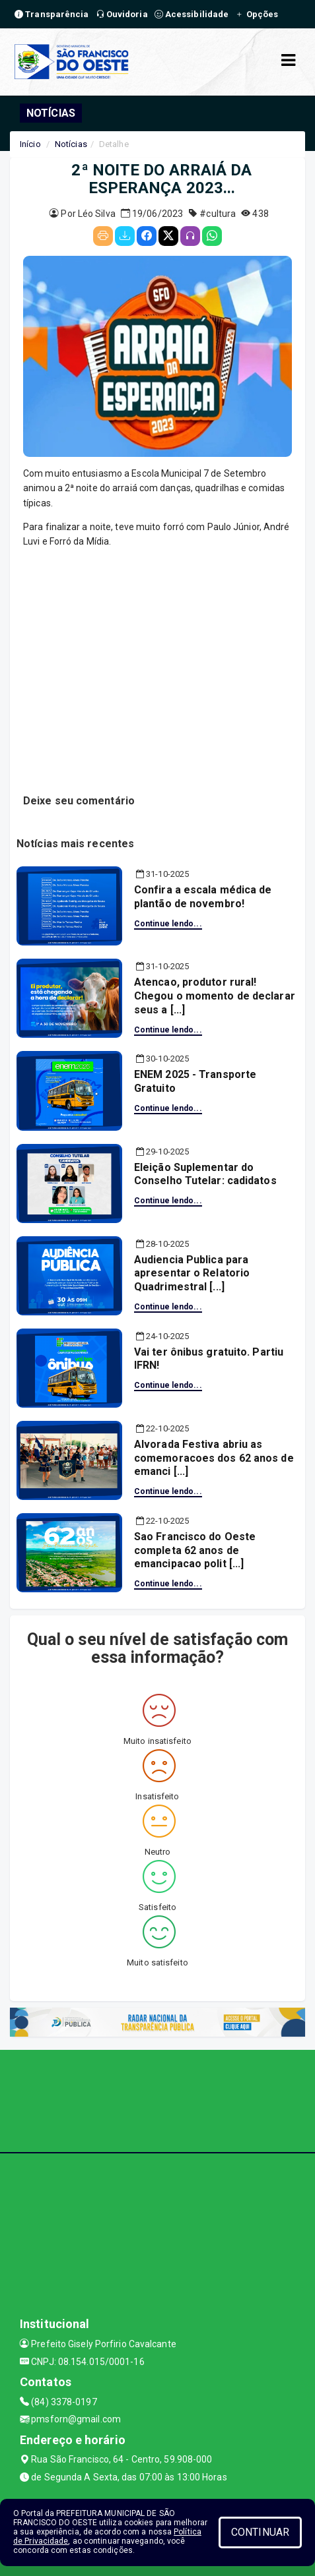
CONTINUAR (260, 2532)
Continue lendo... (168, 923)
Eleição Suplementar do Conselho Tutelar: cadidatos (205, 1174)
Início (30, 144)
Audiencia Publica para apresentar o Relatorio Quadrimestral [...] (192, 1273)
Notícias (71, 144)
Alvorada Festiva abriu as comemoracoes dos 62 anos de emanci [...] (214, 1458)
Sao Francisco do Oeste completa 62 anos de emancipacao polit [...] (195, 1550)
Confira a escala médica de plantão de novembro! (203, 897)
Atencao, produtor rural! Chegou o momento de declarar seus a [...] (214, 996)
